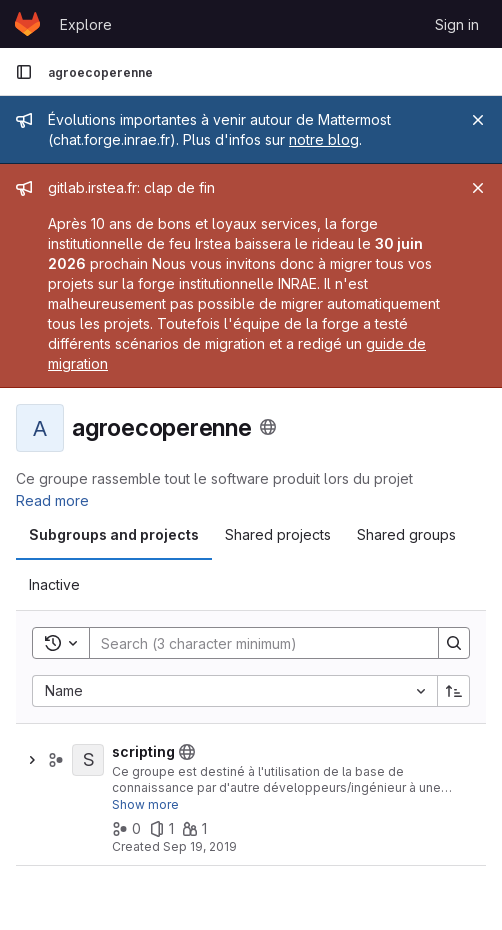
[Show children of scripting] (32, 760)
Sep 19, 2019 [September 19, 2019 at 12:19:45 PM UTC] (200, 846)
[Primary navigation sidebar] (24, 72)
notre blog (324, 139)
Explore (86, 24)
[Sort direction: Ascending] (454, 691)
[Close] (478, 120)
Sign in (457, 24)
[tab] (114, 535)
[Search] (254, 643)
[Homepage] (27, 24)
